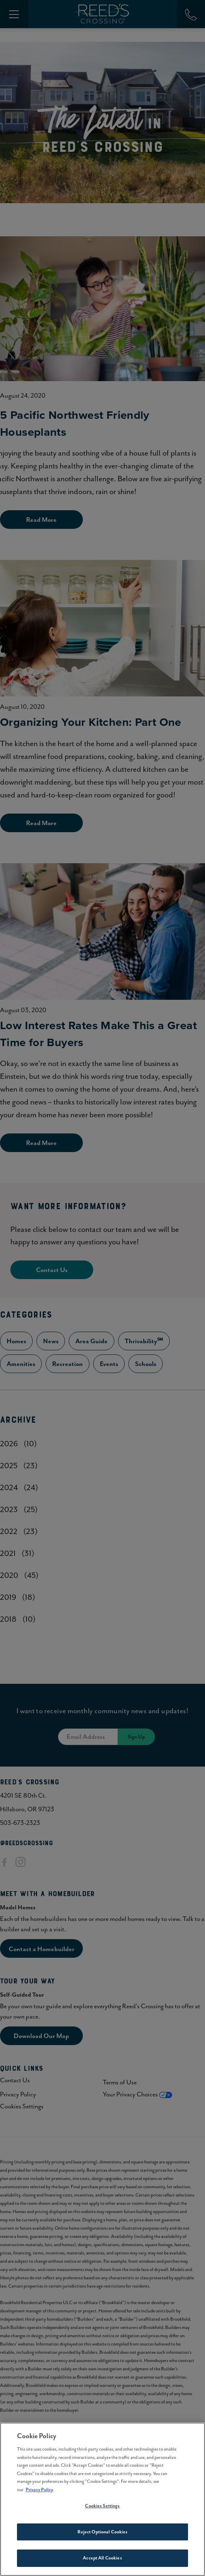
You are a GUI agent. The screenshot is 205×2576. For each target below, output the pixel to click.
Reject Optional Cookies (102, 2534)
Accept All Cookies (102, 2560)
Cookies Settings (102, 2508)
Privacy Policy (39, 2491)
